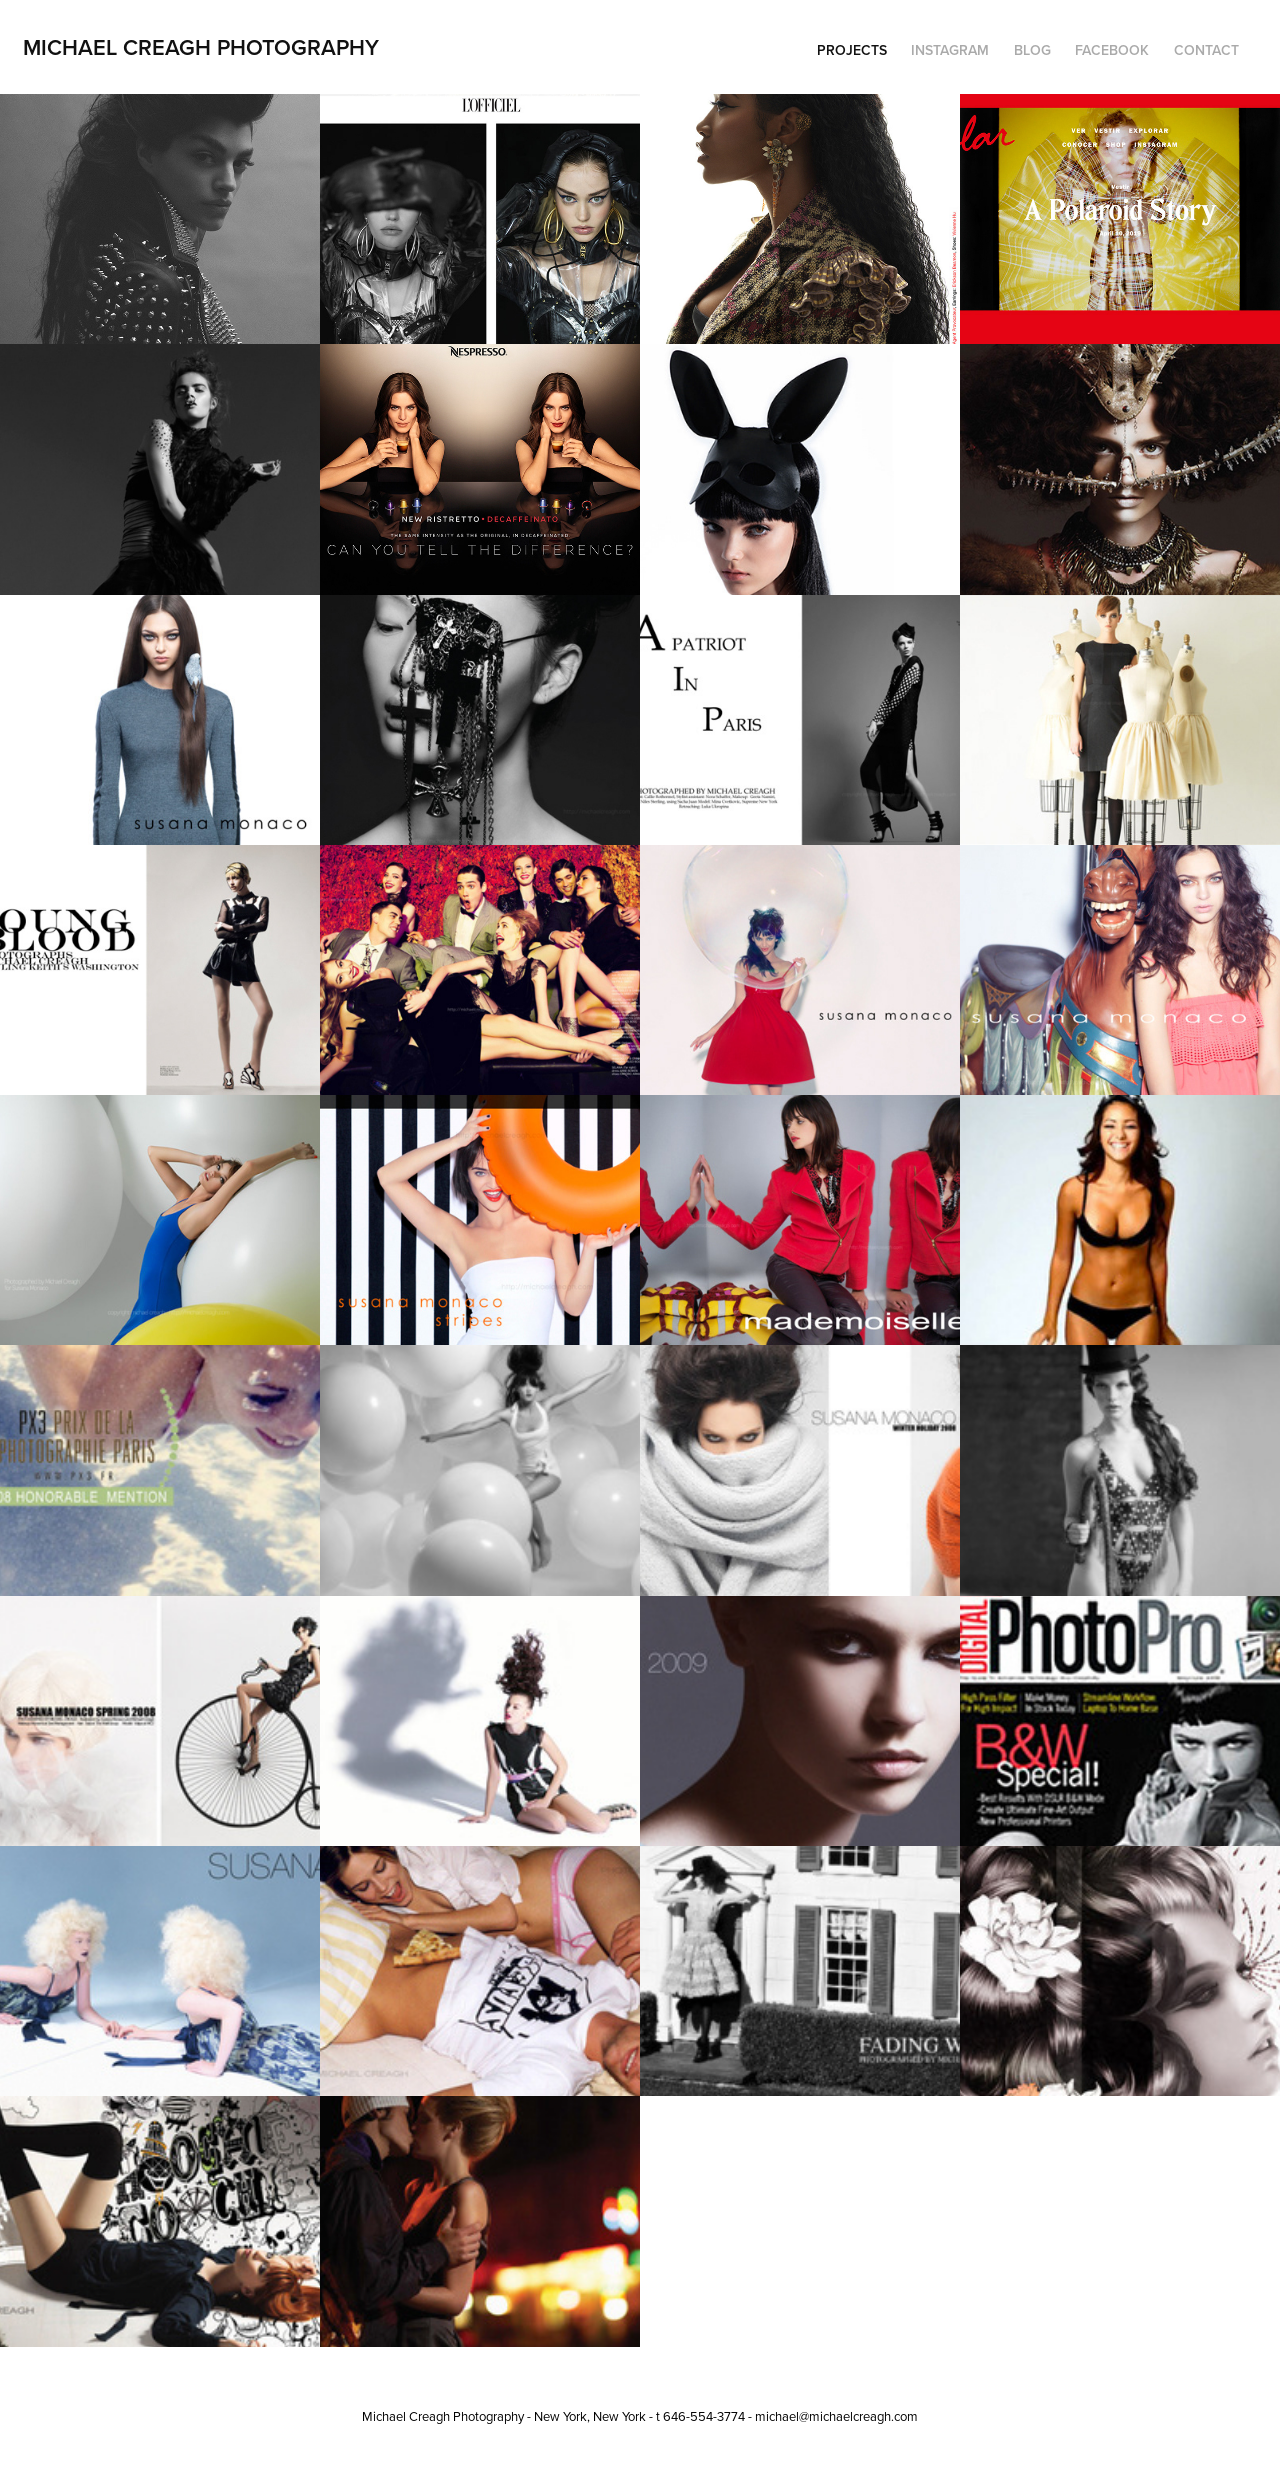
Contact (1206, 50)
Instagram (950, 50)
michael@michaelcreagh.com (836, 2416)
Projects (852, 50)
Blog (1032, 50)
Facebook (1112, 50)
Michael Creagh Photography (201, 47)
